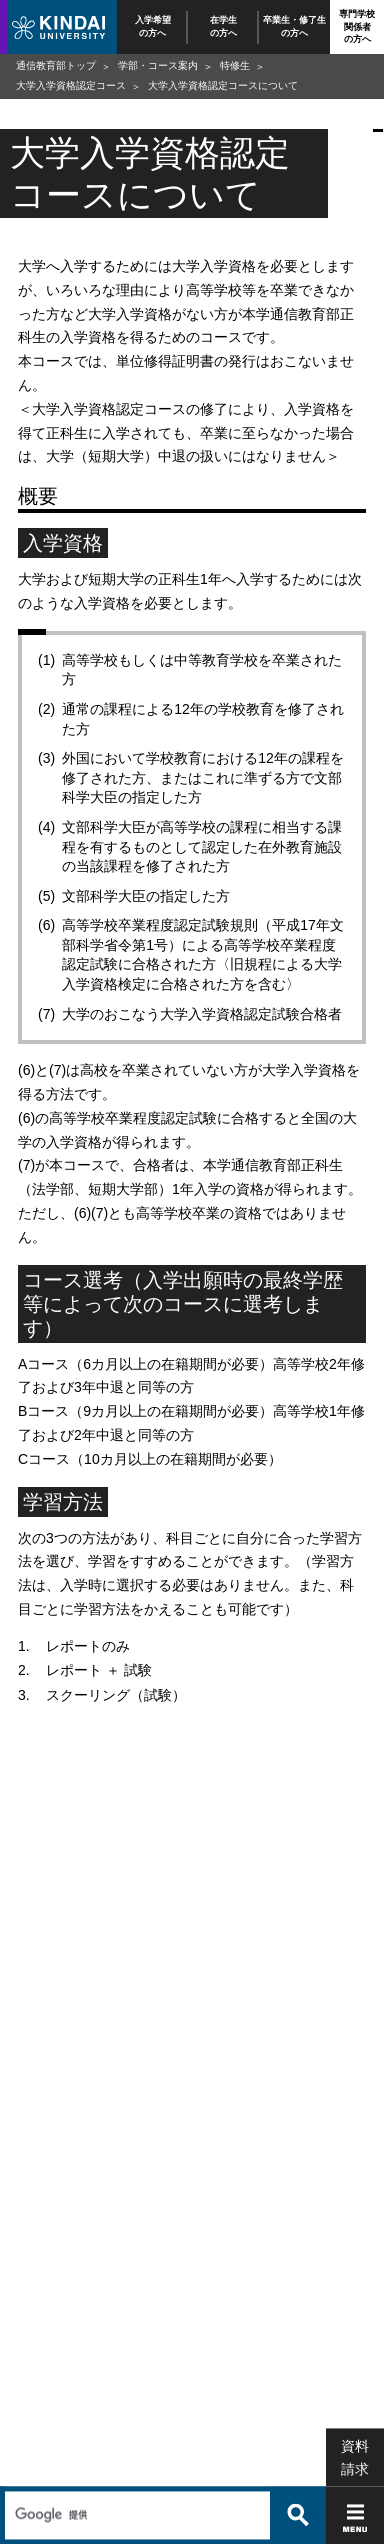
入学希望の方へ (153, 26)
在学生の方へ (223, 26)
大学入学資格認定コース (71, 85)
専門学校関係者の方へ (357, 26)
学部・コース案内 (158, 65)
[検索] (135, 2471)
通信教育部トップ (56, 65)
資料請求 (355, 2414)
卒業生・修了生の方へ (294, 26)
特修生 (235, 65)
